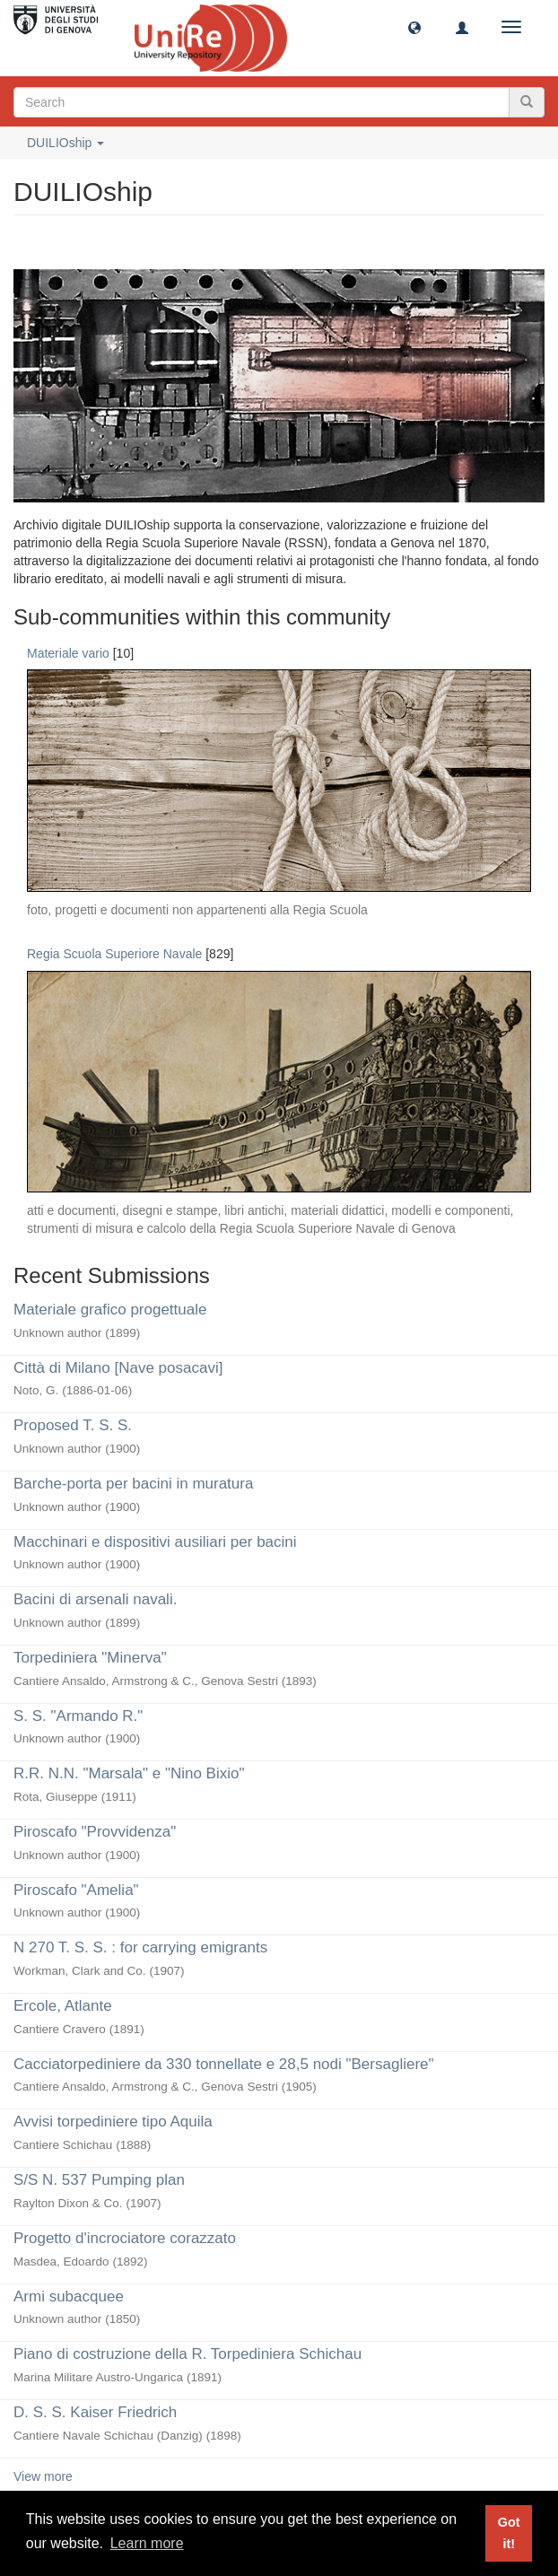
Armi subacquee (68, 2296)
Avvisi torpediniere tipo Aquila (113, 2121)
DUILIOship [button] (65, 142)
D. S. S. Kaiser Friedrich (95, 2412)
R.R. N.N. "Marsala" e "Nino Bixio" (128, 1773)
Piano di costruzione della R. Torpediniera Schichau (187, 2353)
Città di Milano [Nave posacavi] (117, 1367)
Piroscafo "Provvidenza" (94, 1831)
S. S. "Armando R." (78, 1716)
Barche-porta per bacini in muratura (133, 1483)
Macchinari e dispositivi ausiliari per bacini (155, 1541)
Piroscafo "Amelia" (76, 1890)
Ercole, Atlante (62, 2005)
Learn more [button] (147, 2543)
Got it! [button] (509, 2533)
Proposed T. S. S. (72, 1425)
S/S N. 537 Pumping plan (99, 2179)
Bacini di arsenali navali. (95, 1599)
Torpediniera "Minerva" (90, 1657)
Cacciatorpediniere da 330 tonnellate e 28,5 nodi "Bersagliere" (223, 2064)
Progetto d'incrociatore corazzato (124, 2238)
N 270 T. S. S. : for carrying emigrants (140, 1947)
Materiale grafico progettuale (109, 1309)
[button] (414, 27)
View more (43, 2476)
